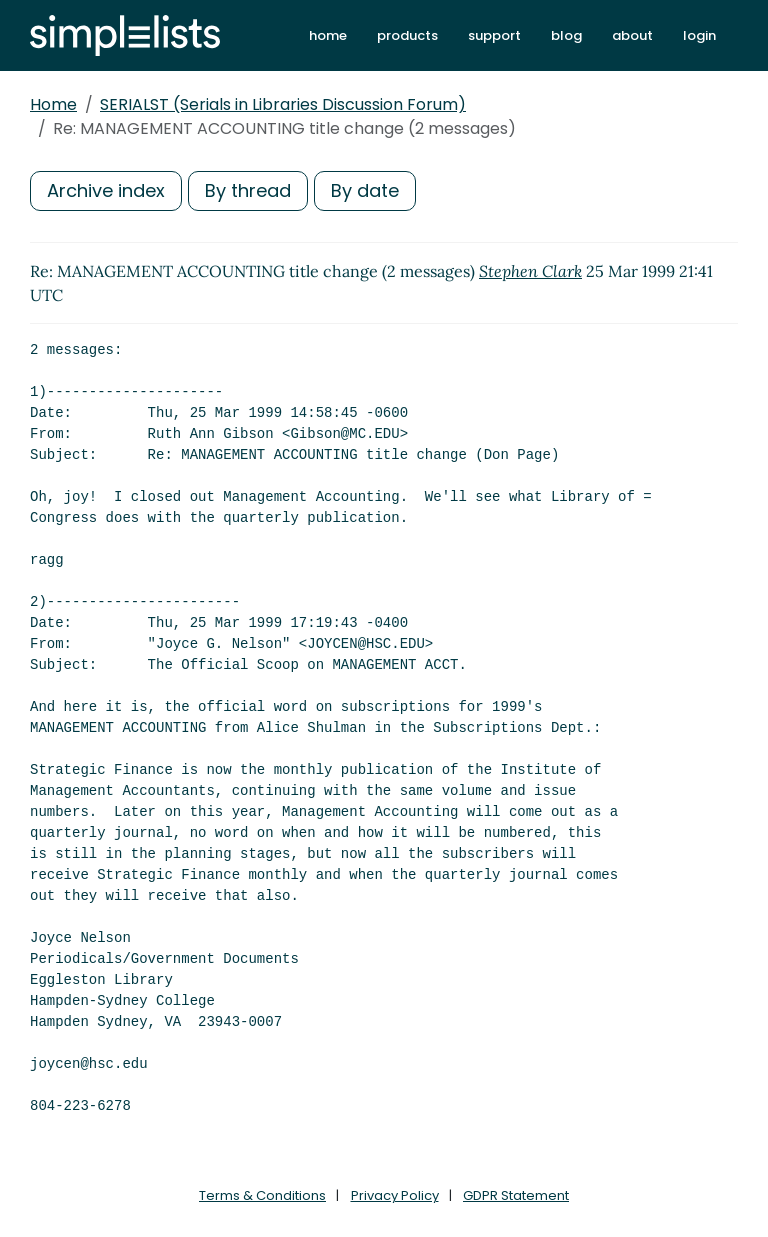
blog (566, 35)
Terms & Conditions (262, 1195)
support (494, 35)
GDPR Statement (516, 1195)
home (328, 35)
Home (53, 104)
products (407, 35)
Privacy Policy (395, 1195)
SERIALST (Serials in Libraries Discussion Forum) (283, 104)
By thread (248, 190)
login (699, 35)
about (632, 35)
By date (365, 190)
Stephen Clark (530, 271)
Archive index (106, 190)
